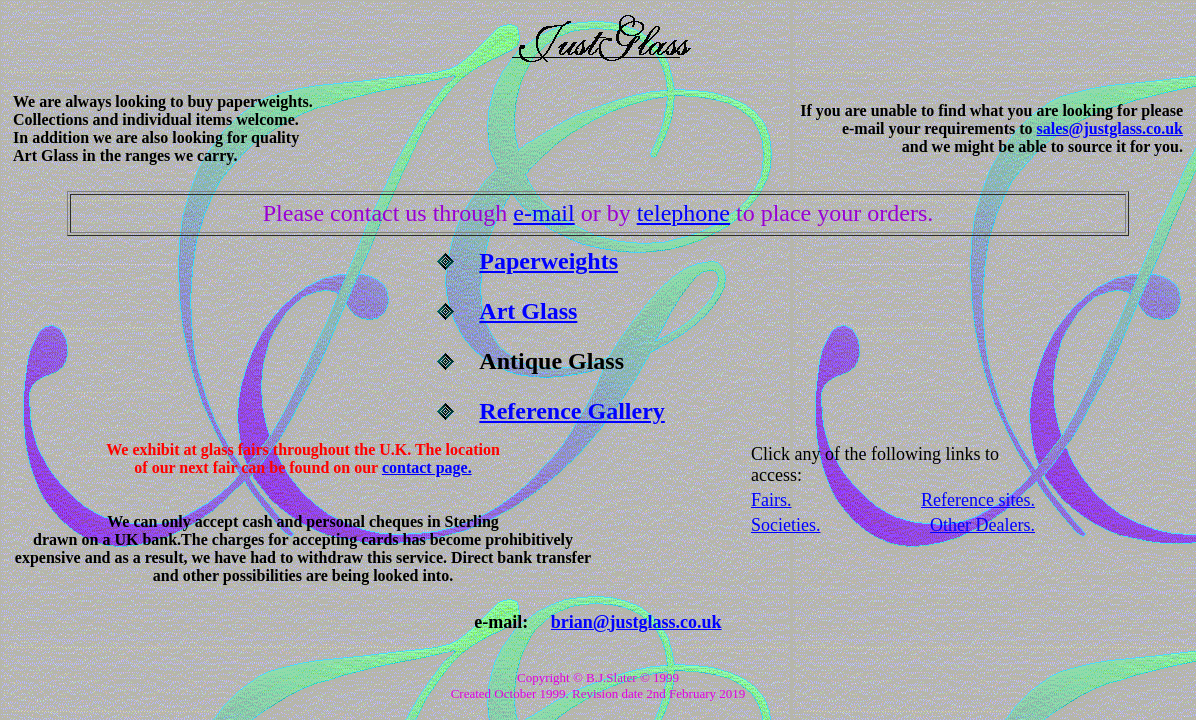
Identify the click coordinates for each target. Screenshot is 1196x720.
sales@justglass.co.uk (1110, 128)
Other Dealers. (982, 525)
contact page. (427, 467)
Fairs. (771, 500)
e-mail (543, 213)
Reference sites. (978, 500)
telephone (683, 213)
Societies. (786, 525)
